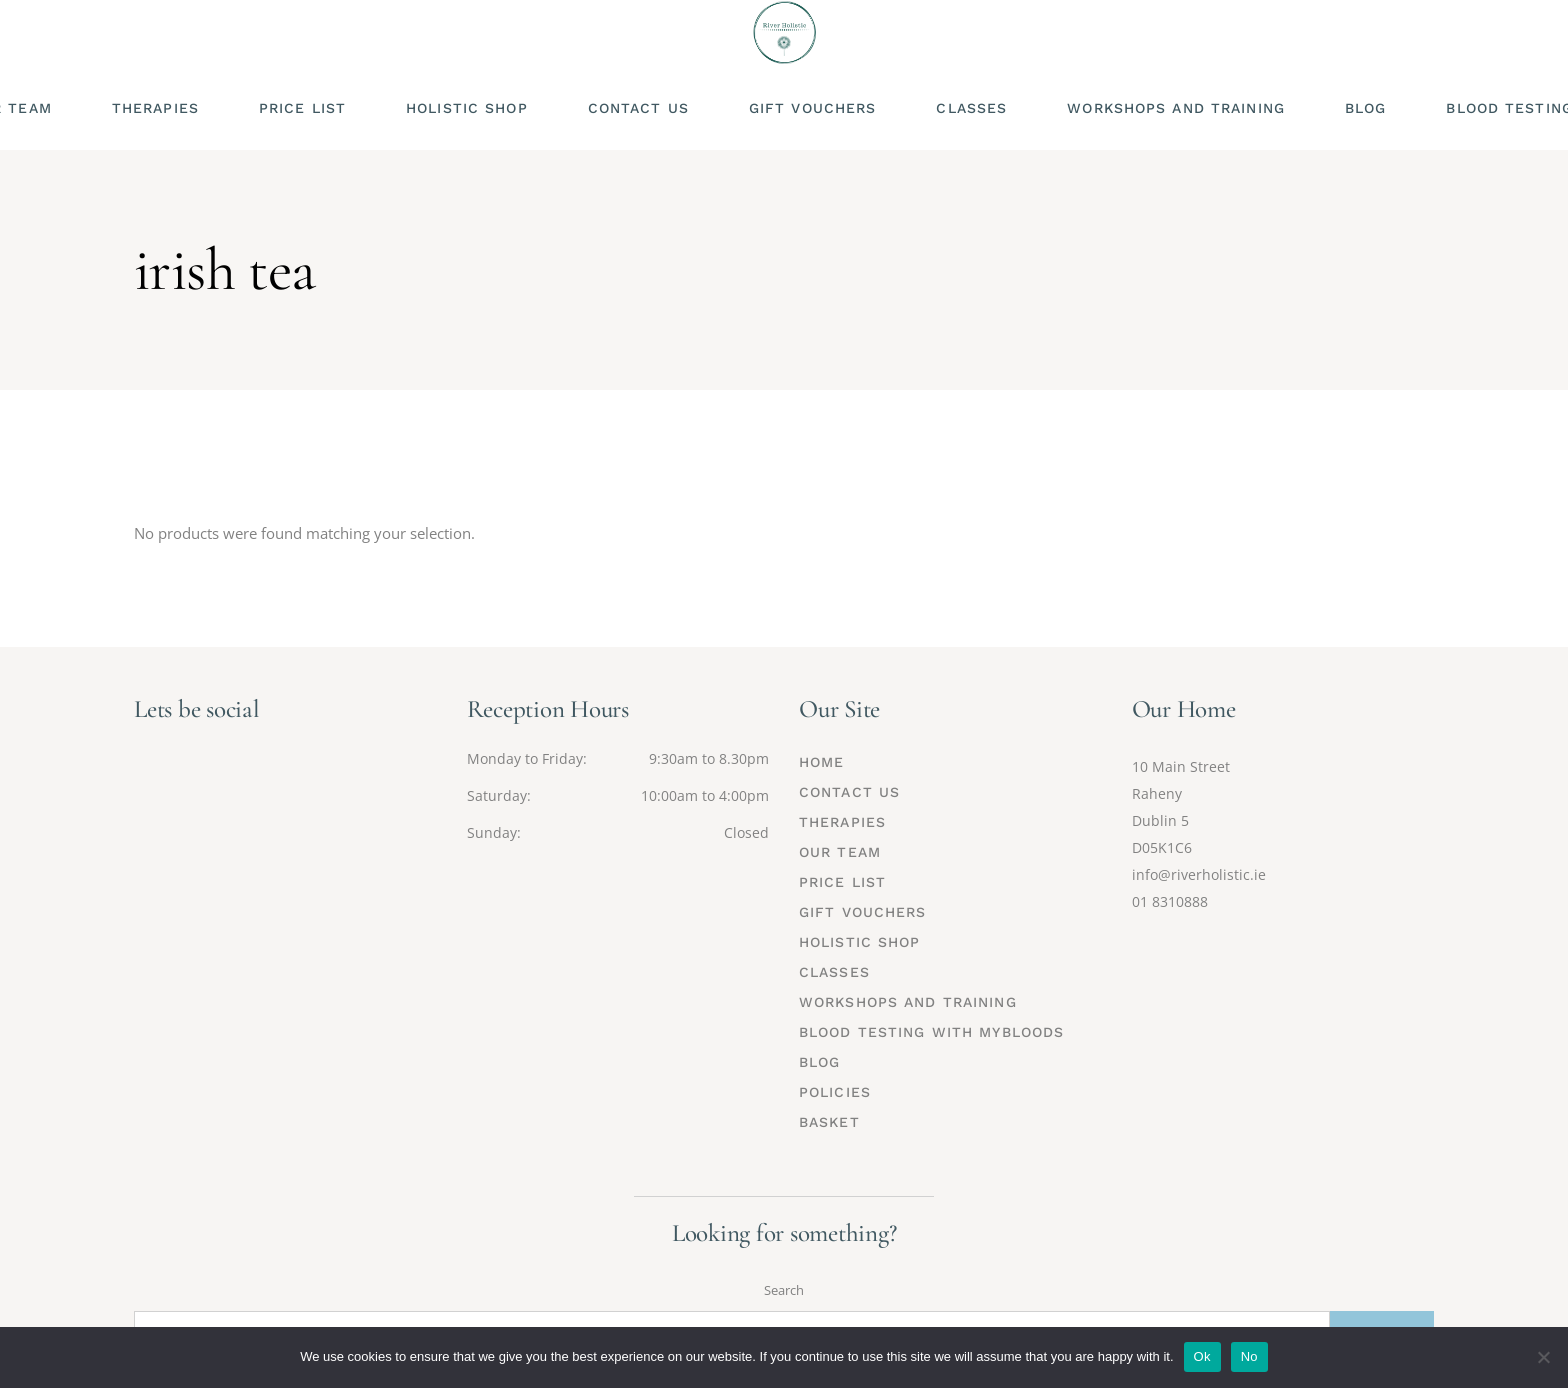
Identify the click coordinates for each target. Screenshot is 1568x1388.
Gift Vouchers (863, 912)
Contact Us (849, 792)
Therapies (842, 822)
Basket (829, 1122)
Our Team (840, 852)
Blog (819, 1062)
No (1249, 1356)
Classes (834, 972)
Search (784, 1290)
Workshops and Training (908, 1002)
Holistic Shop (860, 942)
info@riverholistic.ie (1199, 874)
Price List (842, 882)
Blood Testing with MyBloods (931, 1032)
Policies (835, 1092)
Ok (1202, 1356)
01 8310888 (1170, 901)
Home (821, 762)
